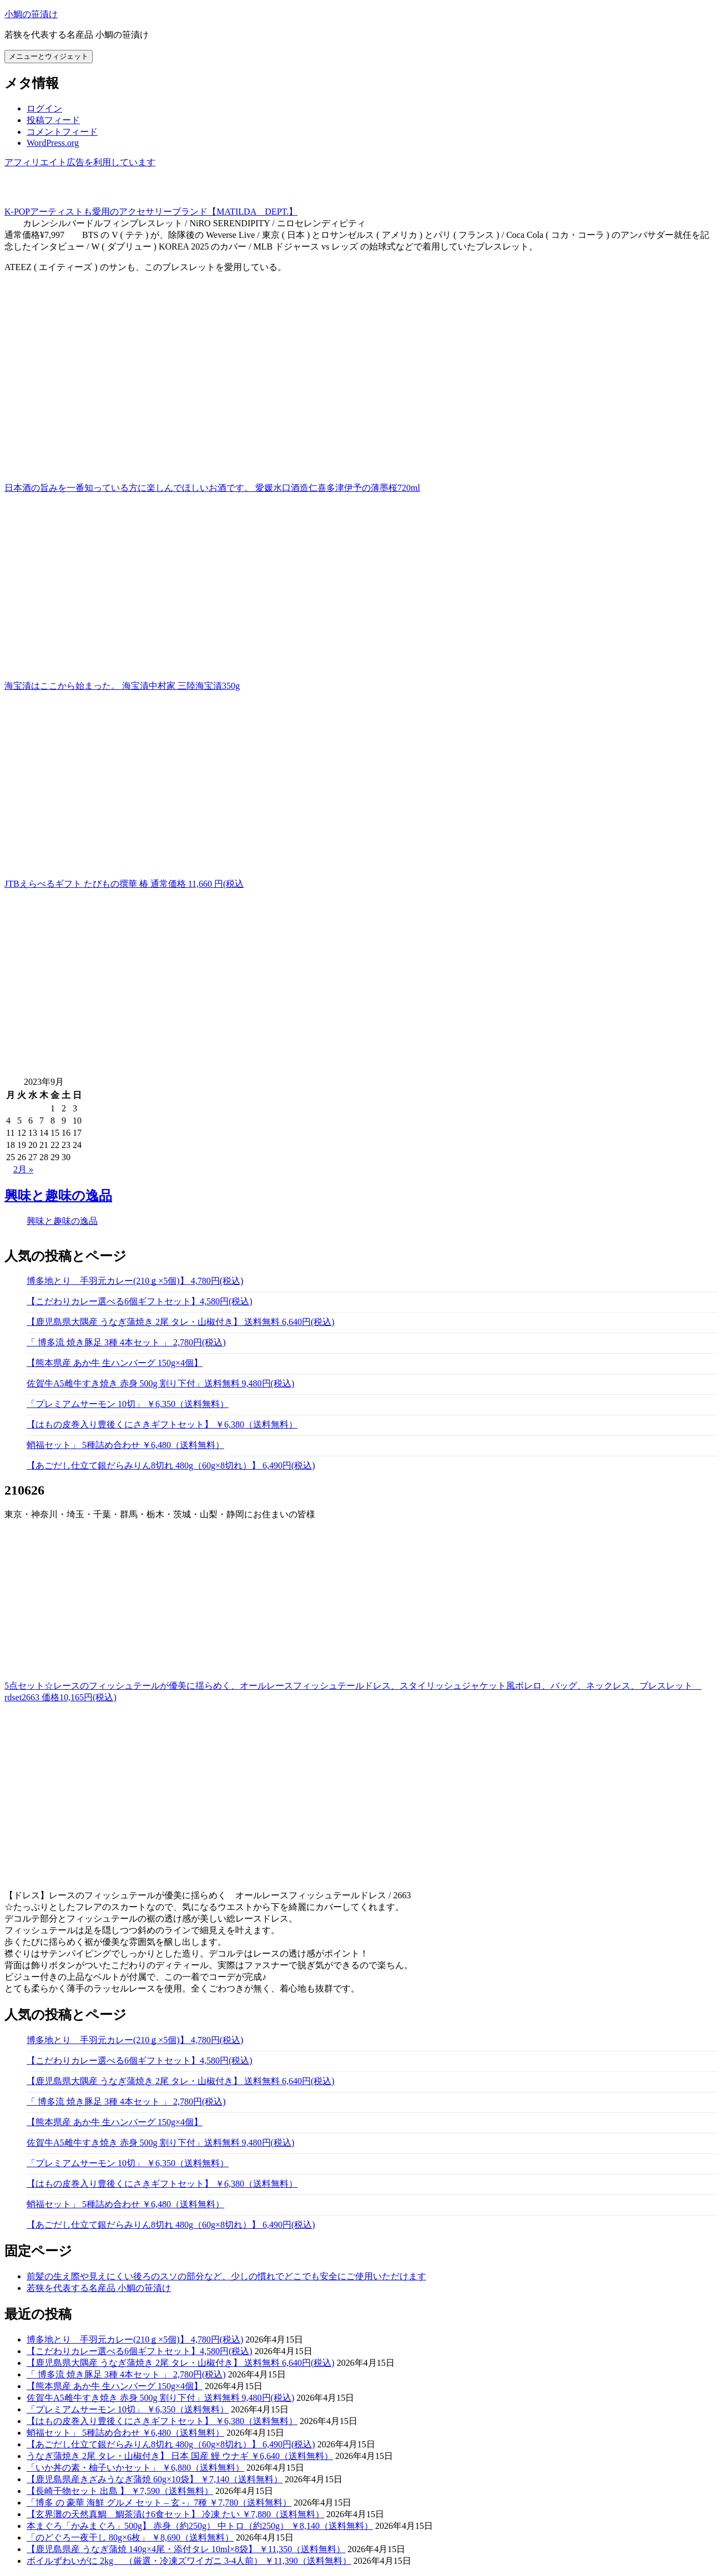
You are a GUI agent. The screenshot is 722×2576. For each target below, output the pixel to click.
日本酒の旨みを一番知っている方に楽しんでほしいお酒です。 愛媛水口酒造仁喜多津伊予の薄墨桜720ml (212, 487)
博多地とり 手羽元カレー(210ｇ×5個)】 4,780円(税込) (135, 1281)
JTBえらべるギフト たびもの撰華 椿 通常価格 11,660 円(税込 (124, 883)
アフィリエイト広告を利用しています (79, 162)
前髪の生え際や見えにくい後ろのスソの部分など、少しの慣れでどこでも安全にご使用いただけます (226, 2276)
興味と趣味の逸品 (58, 1195)
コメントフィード (62, 131)
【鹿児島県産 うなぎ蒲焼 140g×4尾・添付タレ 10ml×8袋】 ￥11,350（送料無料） (186, 2549)
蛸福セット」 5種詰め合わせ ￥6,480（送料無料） (125, 1445)
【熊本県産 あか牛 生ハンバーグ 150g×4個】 (115, 1363)
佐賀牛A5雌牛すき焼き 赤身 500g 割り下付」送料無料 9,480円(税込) (160, 1383)
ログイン (44, 108)
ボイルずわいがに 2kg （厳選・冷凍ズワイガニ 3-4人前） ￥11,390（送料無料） (189, 2560)
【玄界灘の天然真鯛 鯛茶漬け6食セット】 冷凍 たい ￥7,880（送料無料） (175, 2514)
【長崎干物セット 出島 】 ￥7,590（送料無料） (120, 2491)
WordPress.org (53, 143)
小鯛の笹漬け (31, 14)
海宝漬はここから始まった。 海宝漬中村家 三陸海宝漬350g (122, 685)
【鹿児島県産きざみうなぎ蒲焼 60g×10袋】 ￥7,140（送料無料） (154, 2479)
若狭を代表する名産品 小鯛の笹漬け (99, 2288)
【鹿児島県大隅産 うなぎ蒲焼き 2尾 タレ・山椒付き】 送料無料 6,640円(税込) (181, 1322)
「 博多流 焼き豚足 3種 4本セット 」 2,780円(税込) (126, 1342)
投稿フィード (53, 120)
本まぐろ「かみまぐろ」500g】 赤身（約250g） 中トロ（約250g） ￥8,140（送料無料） (200, 2526)
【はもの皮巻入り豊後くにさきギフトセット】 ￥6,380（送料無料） (162, 1424)
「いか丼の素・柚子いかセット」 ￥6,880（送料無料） (135, 2467)
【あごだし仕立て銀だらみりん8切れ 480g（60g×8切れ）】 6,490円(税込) (171, 1465)
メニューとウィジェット (48, 56)
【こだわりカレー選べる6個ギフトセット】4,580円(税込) (140, 1301)
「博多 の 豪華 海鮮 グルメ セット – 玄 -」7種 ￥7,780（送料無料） (159, 2502)
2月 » (23, 1169)
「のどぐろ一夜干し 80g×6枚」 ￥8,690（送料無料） (130, 2537)
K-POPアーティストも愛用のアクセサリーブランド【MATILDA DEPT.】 (150, 211)
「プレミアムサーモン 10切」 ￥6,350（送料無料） (128, 1404)
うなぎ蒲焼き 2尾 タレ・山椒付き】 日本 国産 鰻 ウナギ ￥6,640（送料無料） (180, 2456)
